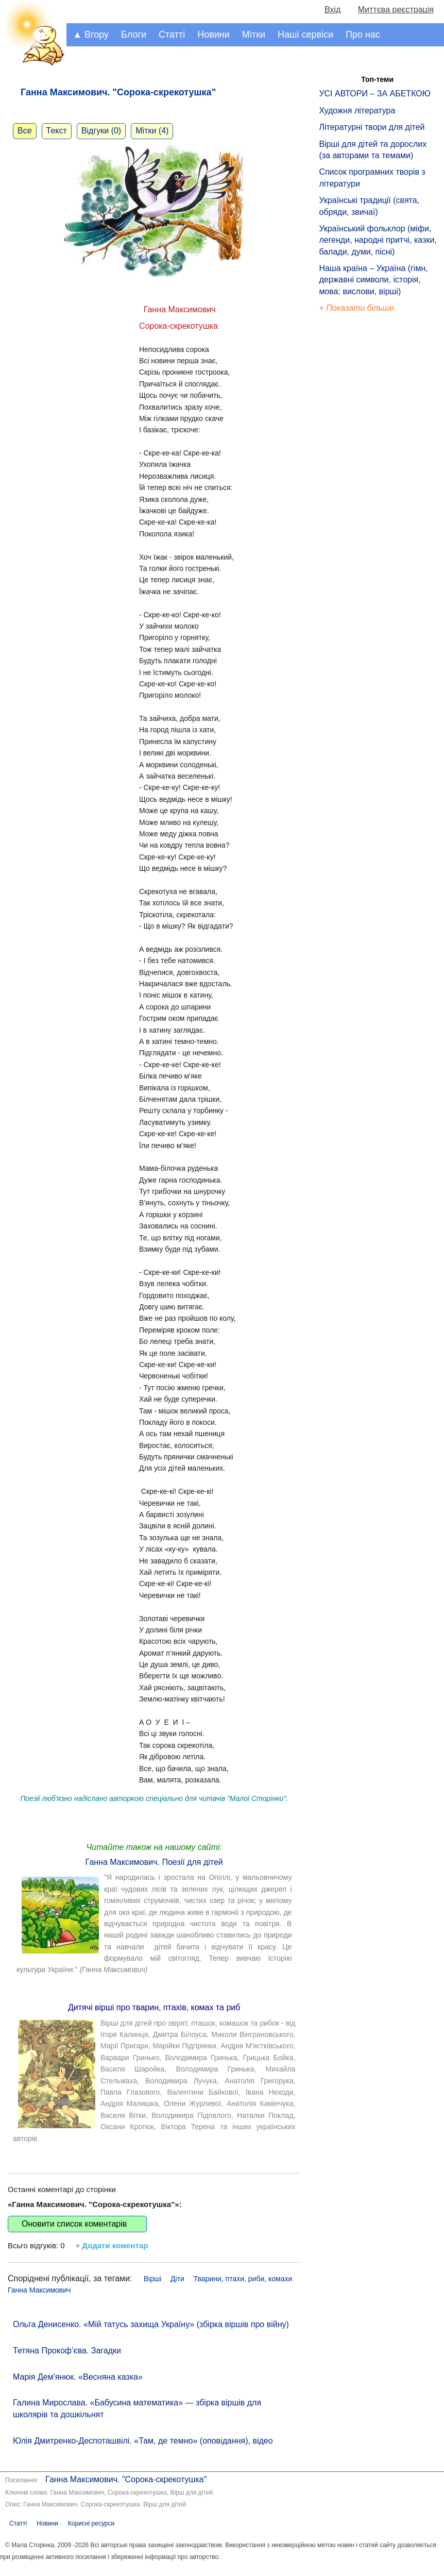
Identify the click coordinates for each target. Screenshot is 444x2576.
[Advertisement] (366, 489)
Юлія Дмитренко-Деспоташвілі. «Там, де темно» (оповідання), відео (143, 2440)
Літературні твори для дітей (371, 127)
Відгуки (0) (101, 130)
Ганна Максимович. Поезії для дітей (154, 1862)
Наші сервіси (305, 34)
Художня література (357, 110)
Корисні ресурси (91, 2523)
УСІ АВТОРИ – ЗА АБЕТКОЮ (375, 93)
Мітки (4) (151, 130)
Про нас (363, 34)
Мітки (253, 34)
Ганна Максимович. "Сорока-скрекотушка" (126, 2479)
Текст (56, 130)
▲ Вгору (91, 34)
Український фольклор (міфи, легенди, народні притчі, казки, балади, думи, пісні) (377, 240)
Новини (213, 34)
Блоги (133, 34)
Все (25, 130)
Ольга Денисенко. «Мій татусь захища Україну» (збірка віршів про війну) (151, 2324)
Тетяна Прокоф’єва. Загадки (67, 2350)
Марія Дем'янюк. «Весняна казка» (78, 2376)
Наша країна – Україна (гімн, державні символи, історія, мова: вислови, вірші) (373, 280)
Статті (172, 34)
